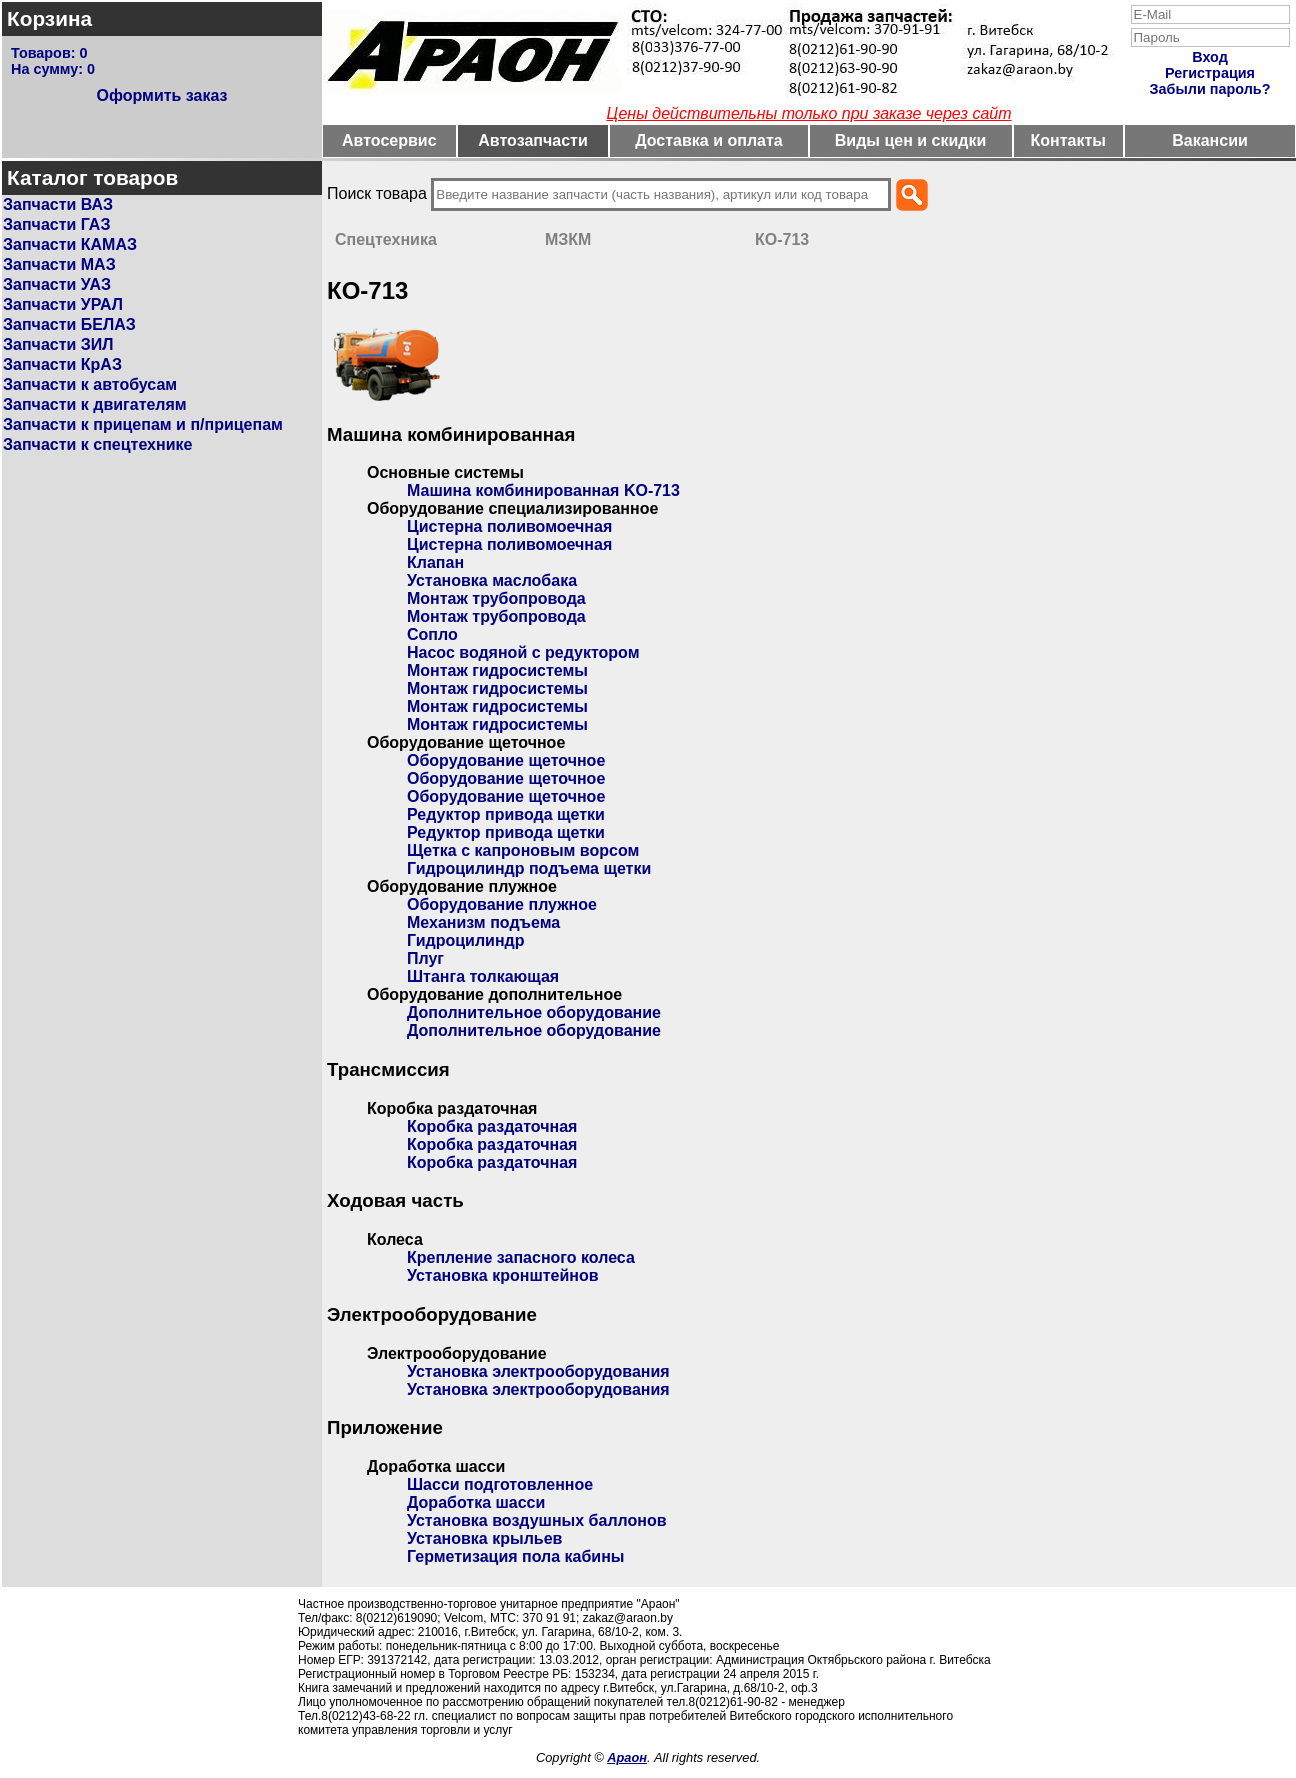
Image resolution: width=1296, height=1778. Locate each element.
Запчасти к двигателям (95, 404)
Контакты (1068, 140)
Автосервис (389, 140)
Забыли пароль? (1210, 89)
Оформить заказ (161, 95)
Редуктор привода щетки (506, 814)
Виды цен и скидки (911, 140)
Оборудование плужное (502, 904)
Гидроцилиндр (465, 940)
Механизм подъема (483, 922)
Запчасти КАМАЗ (70, 244)
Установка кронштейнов (503, 1275)
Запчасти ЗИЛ (58, 344)
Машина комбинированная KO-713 (543, 490)
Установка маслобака (492, 580)
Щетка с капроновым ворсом (523, 850)
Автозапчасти (532, 140)
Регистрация (1210, 73)
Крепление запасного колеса (521, 1257)
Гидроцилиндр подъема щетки (529, 868)
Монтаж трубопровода (496, 598)
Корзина (49, 18)
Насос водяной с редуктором (523, 652)
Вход (1210, 57)
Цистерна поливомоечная (509, 526)
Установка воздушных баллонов (537, 1520)
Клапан (435, 562)
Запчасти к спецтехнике (97, 444)
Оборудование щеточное (506, 760)
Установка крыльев (484, 1538)
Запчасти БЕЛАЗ (69, 324)
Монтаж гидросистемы (497, 670)
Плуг (425, 958)
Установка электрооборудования (538, 1371)
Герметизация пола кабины (516, 1556)
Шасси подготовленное (500, 1484)
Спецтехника (386, 239)
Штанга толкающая (483, 976)
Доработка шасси (476, 1502)
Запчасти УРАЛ (63, 304)
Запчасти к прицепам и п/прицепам (143, 424)
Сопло (432, 634)
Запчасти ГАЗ (56, 224)
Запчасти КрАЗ (62, 364)
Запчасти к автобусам (90, 384)
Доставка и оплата (709, 140)
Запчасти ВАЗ (58, 204)
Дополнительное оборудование (534, 1012)
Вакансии (1210, 140)
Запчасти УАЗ (57, 284)
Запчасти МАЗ (59, 264)
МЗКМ (568, 239)
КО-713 (782, 239)
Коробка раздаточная (492, 1126)
